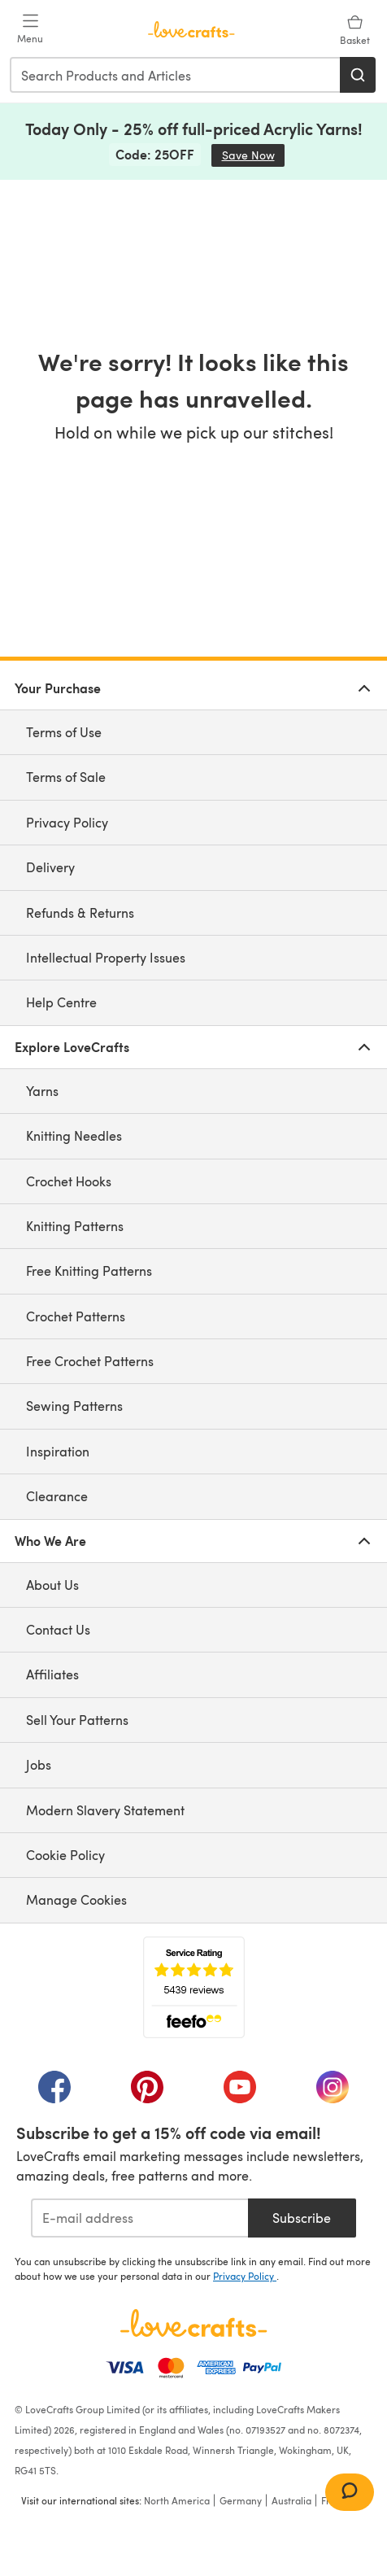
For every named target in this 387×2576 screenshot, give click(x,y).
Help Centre (61, 1002)
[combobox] (175, 75)
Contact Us (58, 1629)
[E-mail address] (139, 2218)
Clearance (57, 1495)
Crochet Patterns (75, 1316)
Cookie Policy (65, 1854)
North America (177, 2500)
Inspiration (57, 1451)
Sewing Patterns (74, 1405)
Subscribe (301, 2217)
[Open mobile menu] (30, 29)
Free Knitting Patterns (89, 1270)
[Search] (358, 75)
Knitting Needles (74, 1135)
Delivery (50, 866)
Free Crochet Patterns (90, 1360)
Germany (241, 2500)
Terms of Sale (66, 776)
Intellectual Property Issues (105, 957)
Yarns (42, 1090)
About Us (52, 1584)
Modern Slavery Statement (105, 1809)
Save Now (253, 155)
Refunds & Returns (80, 912)
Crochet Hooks (68, 1181)
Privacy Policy (67, 822)
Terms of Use (64, 731)
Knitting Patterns (75, 1225)
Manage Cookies (76, 1899)
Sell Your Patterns (77, 1719)
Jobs (38, 1764)
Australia (291, 2500)
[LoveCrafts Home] (193, 2323)
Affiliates (52, 1674)
